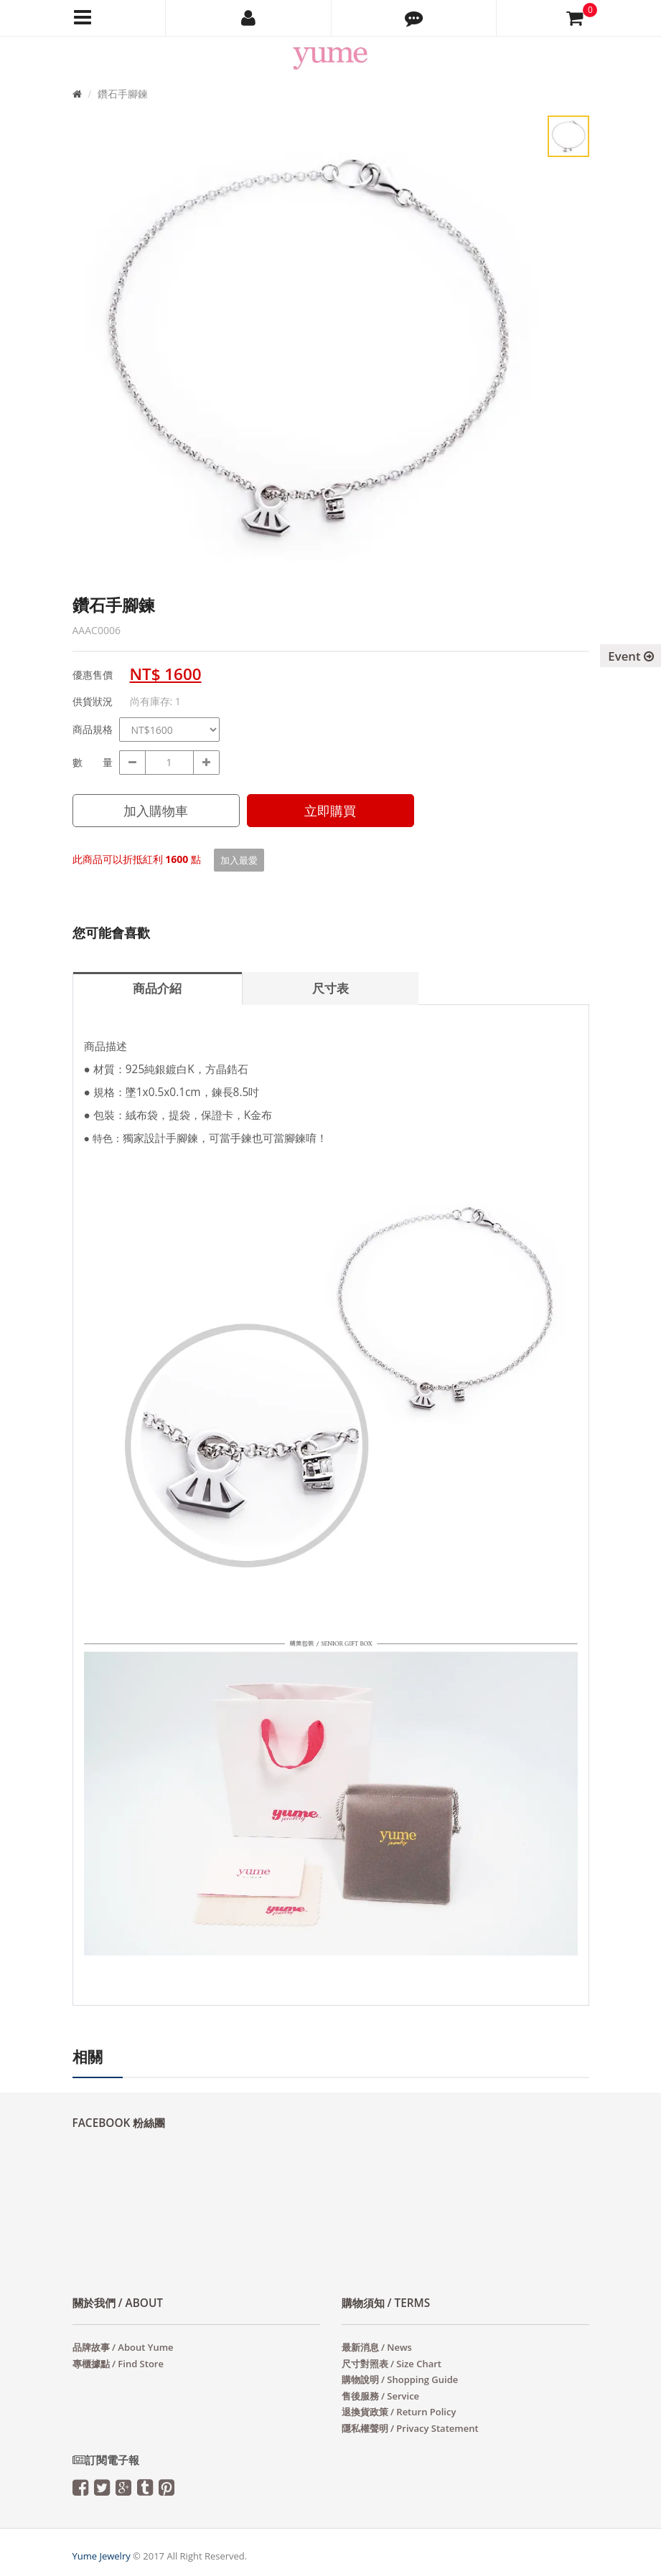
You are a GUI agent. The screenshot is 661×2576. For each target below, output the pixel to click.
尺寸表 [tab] (330, 988)
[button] (414, 18)
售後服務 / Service (381, 2395)
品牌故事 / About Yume (123, 2347)
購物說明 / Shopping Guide (400, 2379)
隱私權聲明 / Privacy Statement (410, 2428)
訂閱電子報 (105, 2460)
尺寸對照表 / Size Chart (391, 2363)
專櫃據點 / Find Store (118, 2363)
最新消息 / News (377, 2347)
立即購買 (330, 810)
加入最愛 (239, 860)
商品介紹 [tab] (157, 988)
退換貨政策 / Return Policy (399, 2411)
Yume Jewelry (101, 2555)
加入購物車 (155, 810)
